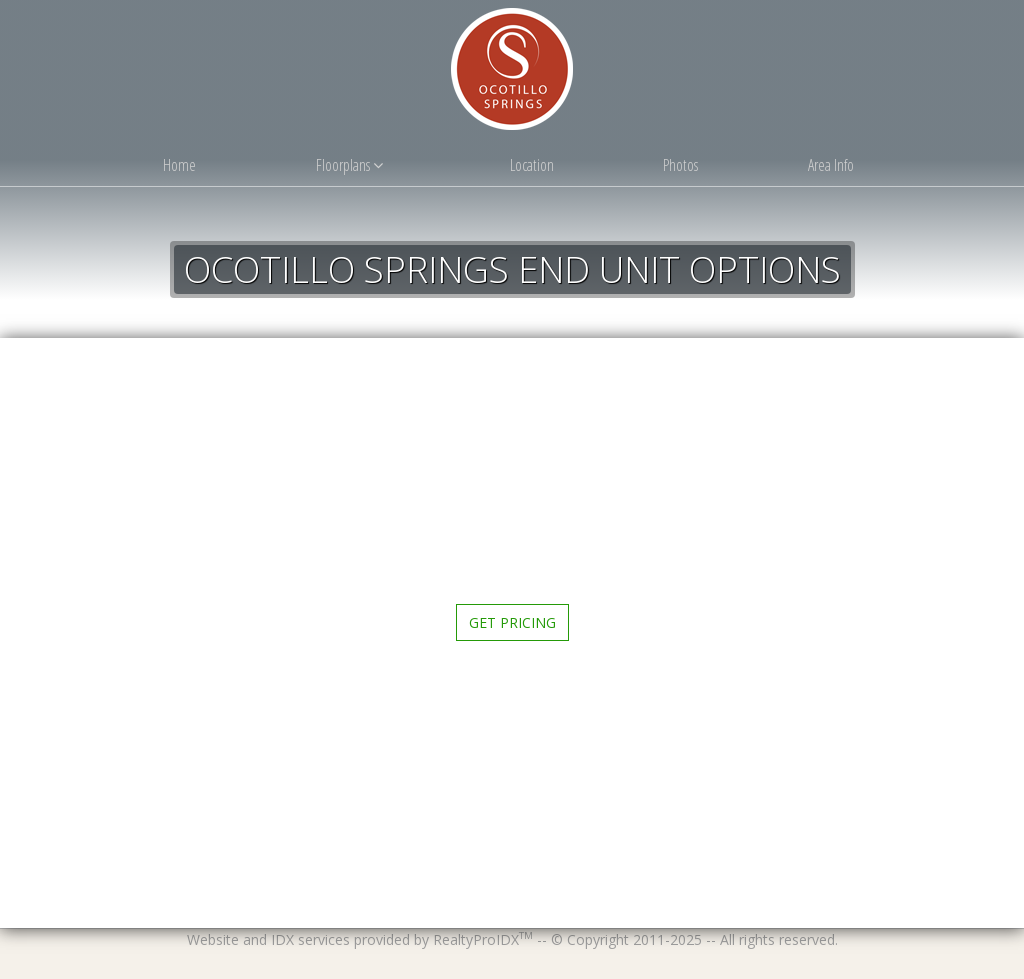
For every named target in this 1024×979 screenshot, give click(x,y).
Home (179, 165)
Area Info (831, 165)
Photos (680, 165)
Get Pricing (512, 622)
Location (532, 165)
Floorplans (349, 165)
